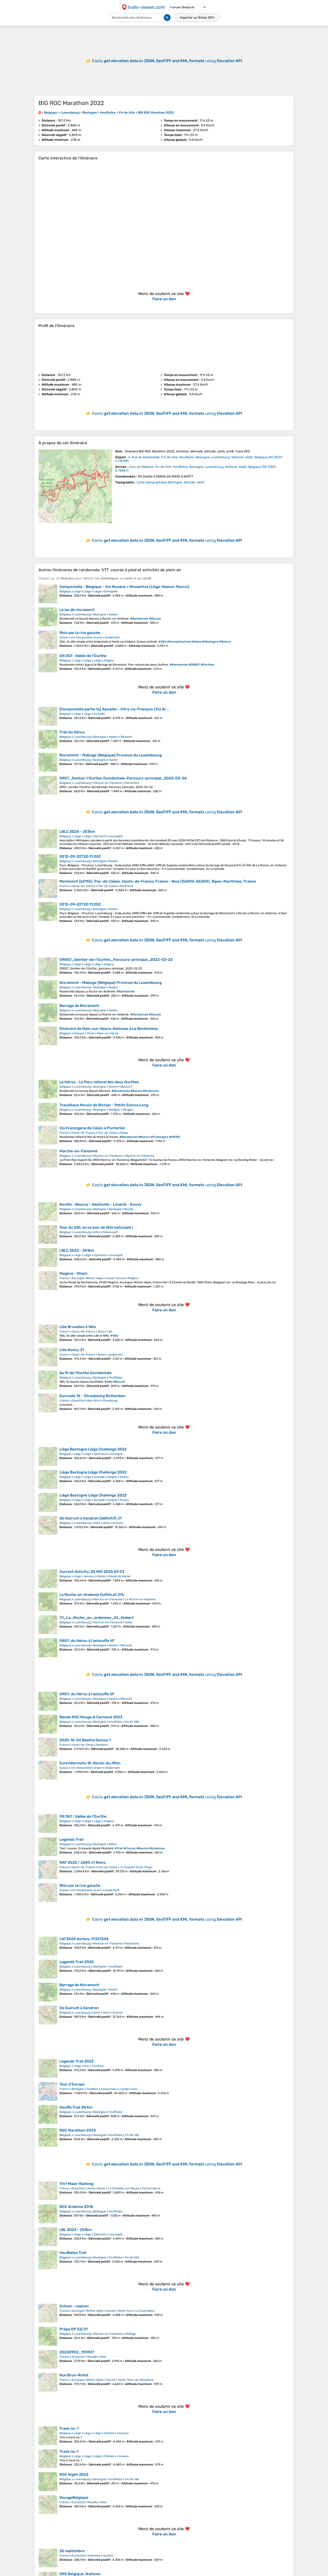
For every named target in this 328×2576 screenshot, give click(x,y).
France (64, 886)
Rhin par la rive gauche (79, 632)
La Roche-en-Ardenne (140, 1599)
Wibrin (113, 1844)
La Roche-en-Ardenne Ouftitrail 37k (91, 1594)
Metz (103, 2357)
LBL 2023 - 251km (75, 2229)
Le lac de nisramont (77, 609)
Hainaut (79, 1033)
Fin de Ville (132, 1722)
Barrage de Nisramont (79, 1005)
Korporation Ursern (89, 637)
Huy (86, 2066)
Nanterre (102, 1745)
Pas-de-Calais (107, 886)
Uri (73, 637)
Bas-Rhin (93, 1400)
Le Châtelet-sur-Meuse (123, 2188)
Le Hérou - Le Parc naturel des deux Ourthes (99, 1082)
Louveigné (116, 836)
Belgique (65, 591)
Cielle (128, 1622)
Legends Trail (71, 1839)
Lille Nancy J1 (71, 1350)
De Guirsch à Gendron (79, 2008)
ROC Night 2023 (73, 2474)
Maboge (130, 2334)
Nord (101, 1331)
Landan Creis (128, 2089)
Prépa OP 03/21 (73, 2329)
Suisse (63, 637)
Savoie (110, 2311)
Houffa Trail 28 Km (75, 2107)
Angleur (109, 660)
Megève (133, 1278)
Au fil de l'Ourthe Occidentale (85, 1373)
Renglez (128, 1110)
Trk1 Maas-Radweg (76, 2183)
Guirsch (118, 1523)
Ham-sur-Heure (107, 1033)
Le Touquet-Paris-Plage (136, 1867)
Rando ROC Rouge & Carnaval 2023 (90, 1717)
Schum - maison (74, 2306)
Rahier (101, 1576)
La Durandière (145, 2311)
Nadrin (113, 614)
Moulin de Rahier (120, 1576)
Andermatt (112, 637)
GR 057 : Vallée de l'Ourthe (82, 655)
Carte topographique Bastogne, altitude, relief (170, 482)
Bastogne (99, 614)
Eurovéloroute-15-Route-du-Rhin (89, 1763)
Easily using (167, 60)
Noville (128, 1209)
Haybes (108, 2555)
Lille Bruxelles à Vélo (77, 1327)
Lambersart (115, 1354)
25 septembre (72, 2551)
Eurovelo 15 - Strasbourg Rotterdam (92, 1396)
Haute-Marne (96, 2188)
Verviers (89, 1576)
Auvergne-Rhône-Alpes (88, 1278)
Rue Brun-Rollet (73, 2375)
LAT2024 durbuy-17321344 (84, 1939)
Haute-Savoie (115, 1278)
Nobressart (110, 1232)
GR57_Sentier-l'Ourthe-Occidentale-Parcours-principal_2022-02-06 (123, 778)
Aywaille (99, 714)
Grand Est (78, 1400)
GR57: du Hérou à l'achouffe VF (87, 1640)
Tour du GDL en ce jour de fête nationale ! (96, 1227)
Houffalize (115, 1377)
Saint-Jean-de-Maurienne (136, 2380)
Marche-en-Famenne (107, 783)
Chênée (109, 2433)
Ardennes (93, 2555)
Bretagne (78, 2089)
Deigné (112, 1477)
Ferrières (98, 2066)
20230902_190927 (76, 2352)
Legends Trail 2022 (76, 2061)
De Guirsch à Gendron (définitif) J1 (90, 1518)
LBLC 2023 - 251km (76, 1250)
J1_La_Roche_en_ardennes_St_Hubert (96, 1617)
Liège (77, 591)
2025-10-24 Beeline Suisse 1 (85, 1740)
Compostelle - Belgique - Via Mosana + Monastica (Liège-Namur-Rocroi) (124, 586)
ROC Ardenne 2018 (76, 2206)
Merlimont (126, 886)
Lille (109, 1331)
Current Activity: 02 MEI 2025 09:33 (91, 1571)
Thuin (90, 1033)
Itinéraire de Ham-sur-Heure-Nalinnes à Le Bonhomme (108, 1028)
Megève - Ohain (73, 1273)
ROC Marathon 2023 (77, 2130)
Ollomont (126, 737)
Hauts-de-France (83, 886)
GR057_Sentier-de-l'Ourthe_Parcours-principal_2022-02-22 (116, 959)
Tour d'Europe (72, 2084)
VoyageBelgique (73, 2497)
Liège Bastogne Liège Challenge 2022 (93, 1449)
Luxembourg (82, 614)
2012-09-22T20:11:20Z (80, 856)
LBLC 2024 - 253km (77, 831)
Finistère (92, 2089)
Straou (124, 1477)
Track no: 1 (68, 2428)
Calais (124, 1133)
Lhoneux (123, 2433)
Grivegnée (111, 591)
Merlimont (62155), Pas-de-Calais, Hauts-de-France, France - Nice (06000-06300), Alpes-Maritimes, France (157, 881)
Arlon (96, 1232)
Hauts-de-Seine (82, 1745)
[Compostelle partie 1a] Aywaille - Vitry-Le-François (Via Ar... (114, 709)
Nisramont (132, 783)
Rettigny (114, 1110)
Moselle (92, 2357)
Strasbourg (109, 1400)
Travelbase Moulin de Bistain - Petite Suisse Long (103, 1105)
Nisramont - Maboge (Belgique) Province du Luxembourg (110, 755)
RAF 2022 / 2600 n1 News (82, 1862)
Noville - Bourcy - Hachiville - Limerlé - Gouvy (100, 1204)
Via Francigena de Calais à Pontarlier (92, 1128)
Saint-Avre (125, 2311)
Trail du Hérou (72, 732)
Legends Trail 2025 (76, 1962)
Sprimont (100, 836)
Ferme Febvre (151, 2188)
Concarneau (109, 2089)
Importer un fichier (197, 17)
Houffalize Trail (73, 2252)
